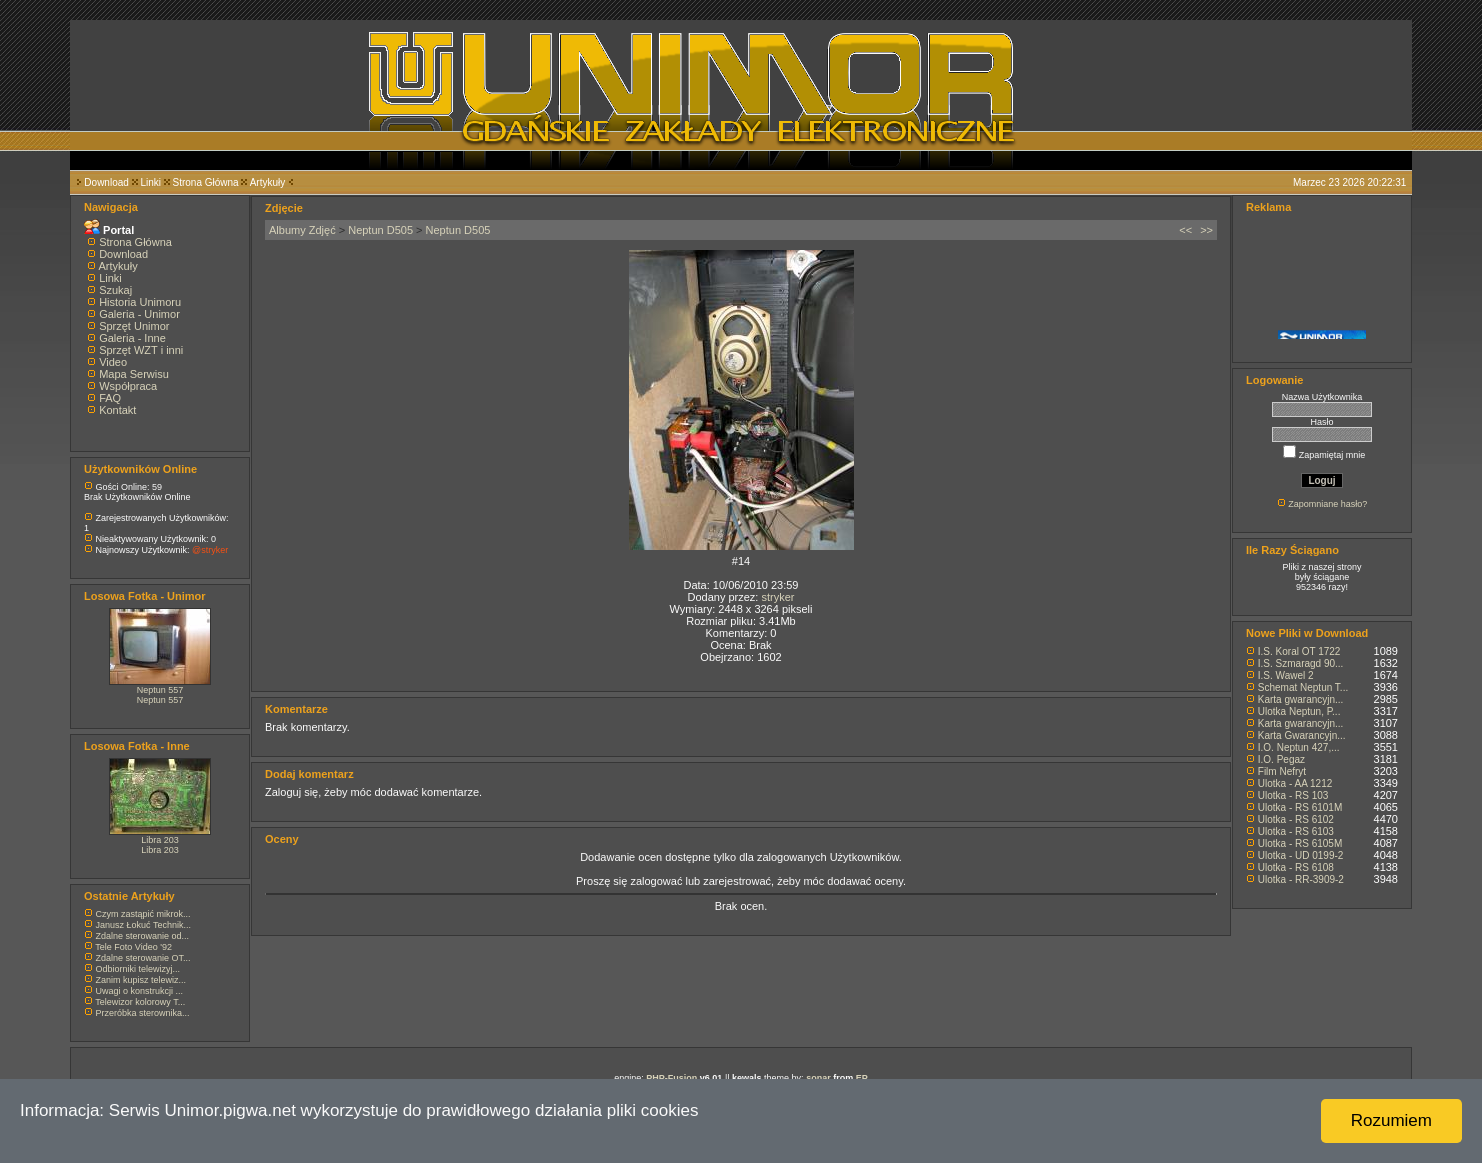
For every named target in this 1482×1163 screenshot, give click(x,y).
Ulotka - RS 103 (1293, 795)
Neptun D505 (380, 230)
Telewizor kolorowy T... (140, 1002)
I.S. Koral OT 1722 (1299, 651)
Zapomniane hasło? (1327, 504)
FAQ (110, 398)
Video (113, 362)
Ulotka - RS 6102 (1296, 819)
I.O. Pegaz (1281, 759)
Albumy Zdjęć (302, 230)
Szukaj (115, 290)
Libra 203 (160, 840)
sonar (818, 1078)
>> (1206, 230)
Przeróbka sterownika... (143, 1013)
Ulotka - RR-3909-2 (1301, 879)
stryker (777, 597)
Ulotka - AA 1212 (1295, 783)
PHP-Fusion (671, 1078)
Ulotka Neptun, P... (1299, 711)
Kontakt (117, 410)
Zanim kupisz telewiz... (141, 980)
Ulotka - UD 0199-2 (1301, 855)
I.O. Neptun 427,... (1299, 747)
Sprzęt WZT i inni (141, 350)
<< (1185, 230)
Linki (150, 182)
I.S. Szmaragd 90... (1301, 663)
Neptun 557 (160, 690)
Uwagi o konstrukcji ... (140, 991)
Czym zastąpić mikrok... (143, 914)
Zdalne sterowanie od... (143, 936)
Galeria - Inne (132, 338)
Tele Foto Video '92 (133, 947)
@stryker (210, 550)
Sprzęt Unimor (134, 326)
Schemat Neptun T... (1303, 687)
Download (106, 182)
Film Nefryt (1282, 771)
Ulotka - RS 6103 (1296, 831)
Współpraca (128, 386)
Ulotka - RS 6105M (1300, 843)
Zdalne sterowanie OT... (143, 958)
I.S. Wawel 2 (1286, 675)
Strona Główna (206, 182)
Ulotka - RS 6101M (1300, 807)
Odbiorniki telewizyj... (138, 969)
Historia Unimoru (140, 302)
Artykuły (268, 182)
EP (862, 1078)
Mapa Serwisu (134, 374)
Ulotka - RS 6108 (1296, 867)
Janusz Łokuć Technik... (143, 925)
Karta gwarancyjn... (1301, 699)
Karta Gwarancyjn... (1302, 735)
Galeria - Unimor (139, 314)
